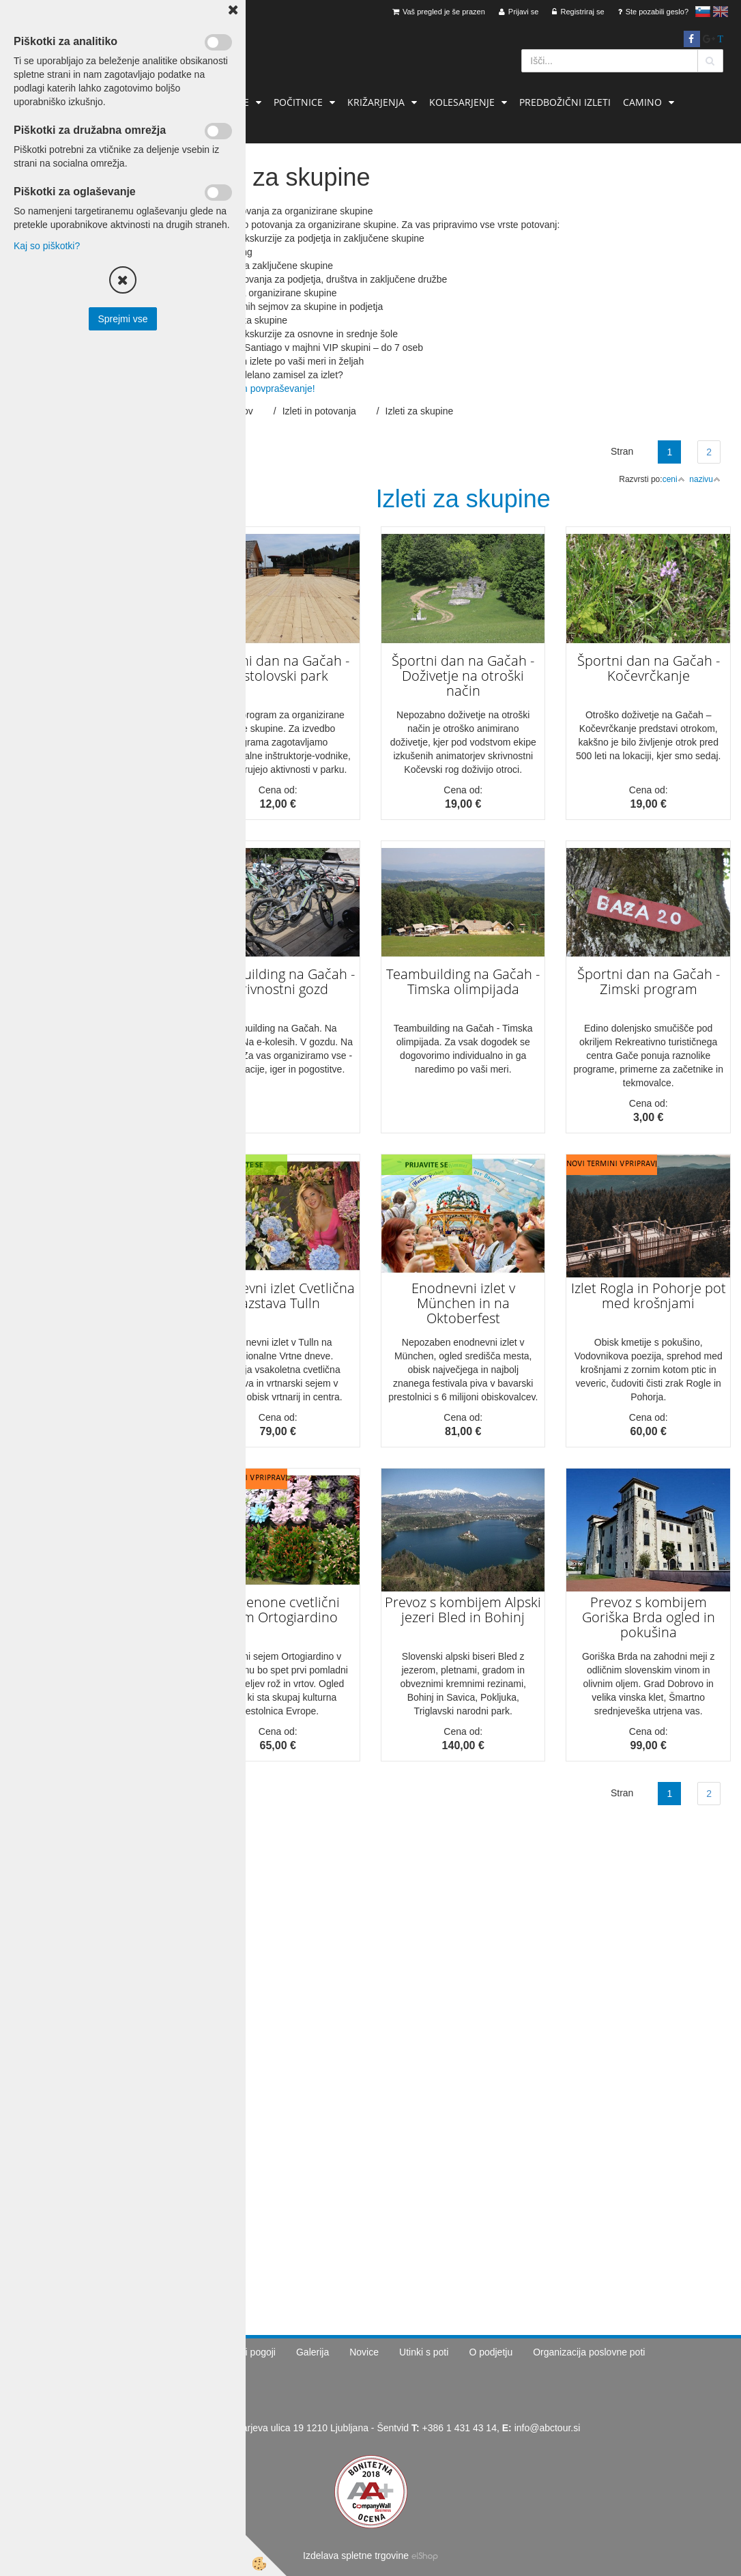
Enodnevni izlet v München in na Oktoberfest (463, 1303)
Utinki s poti (423, 2352)
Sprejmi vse (122, 318)
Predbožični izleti (565, 102)
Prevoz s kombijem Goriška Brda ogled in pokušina (648, 1617)
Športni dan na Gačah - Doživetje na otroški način (463, 675)
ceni (674, 479)
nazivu (705, 479)
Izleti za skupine (420, 411)
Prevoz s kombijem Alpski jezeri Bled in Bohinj (463, 1609)
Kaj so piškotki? (47, 245)
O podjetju (490, 2352)
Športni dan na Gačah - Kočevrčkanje (648, 668)
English (720, 11)
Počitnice (298, 102)
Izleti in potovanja (319, 411)
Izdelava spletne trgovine (356, 2555)
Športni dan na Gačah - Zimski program (648, 981)
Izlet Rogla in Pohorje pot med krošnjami (648, 1295)
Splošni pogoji (246, 2352)
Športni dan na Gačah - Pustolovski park (278, 668)
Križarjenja (376, 102)
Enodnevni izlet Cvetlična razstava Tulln (278, 1295)
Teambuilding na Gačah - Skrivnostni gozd (278, 981)
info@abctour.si (547, 2427)
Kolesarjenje (462, 102)
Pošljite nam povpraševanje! (255, 388)
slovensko (702, 11)
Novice (364, 2352)
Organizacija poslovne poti (589, 2352)
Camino (642, 102)
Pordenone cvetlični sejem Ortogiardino (278, 1609)
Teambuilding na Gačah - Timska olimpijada (463, 981)
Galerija (312, 2352)
